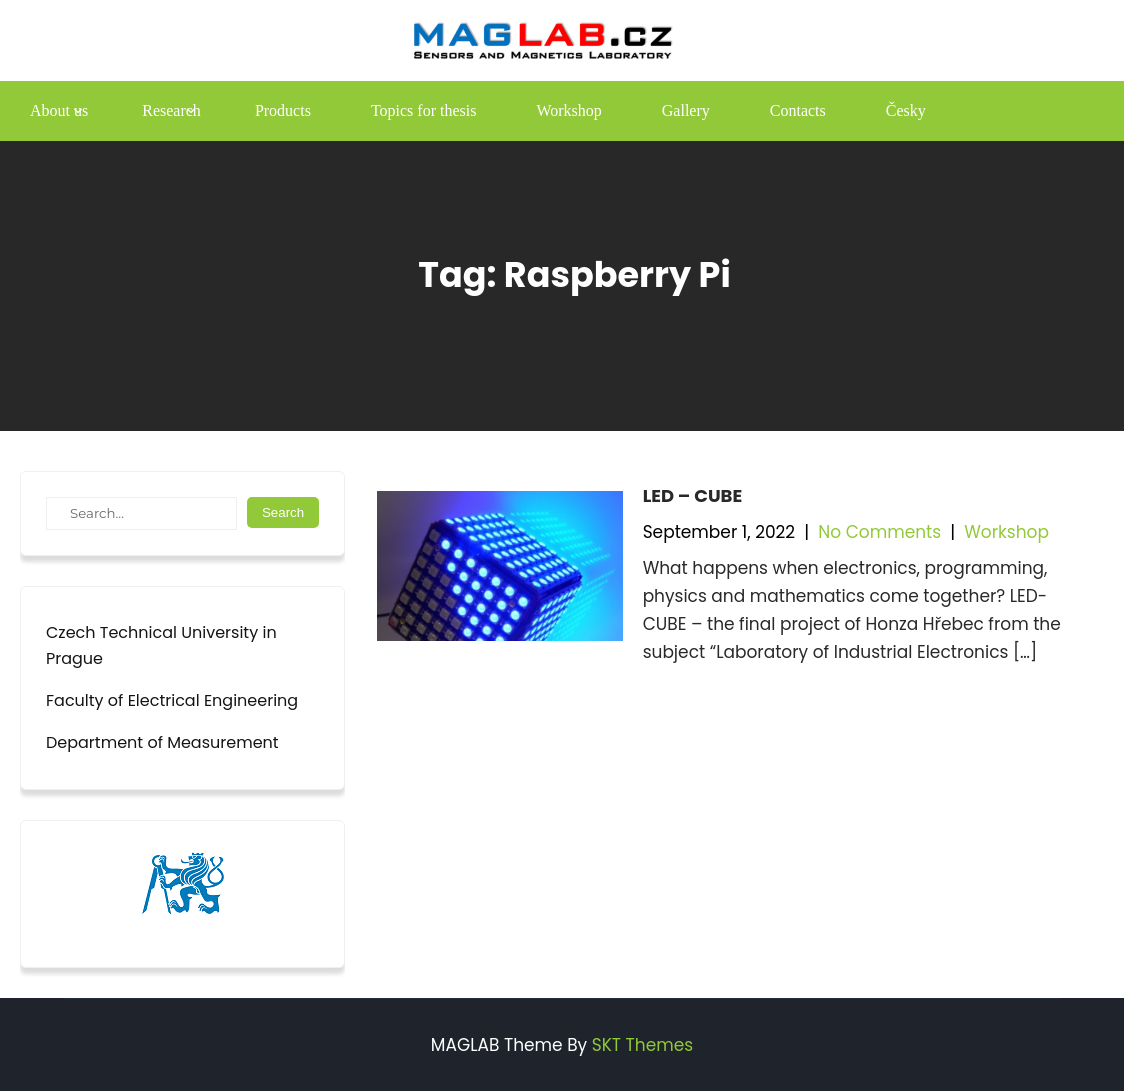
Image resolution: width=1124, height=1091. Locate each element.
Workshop (568, 110)
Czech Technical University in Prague (161, 645)
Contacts (798, 110)
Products (283, 110)
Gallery (686, 110)
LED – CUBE (693, 495)
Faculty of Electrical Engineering (172, 700)
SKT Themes (642, 1045)
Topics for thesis (424, 110)
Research (171, 110)
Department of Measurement (162, 742)
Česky (906, 110)
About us (59, 110)
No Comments (879, 532)
